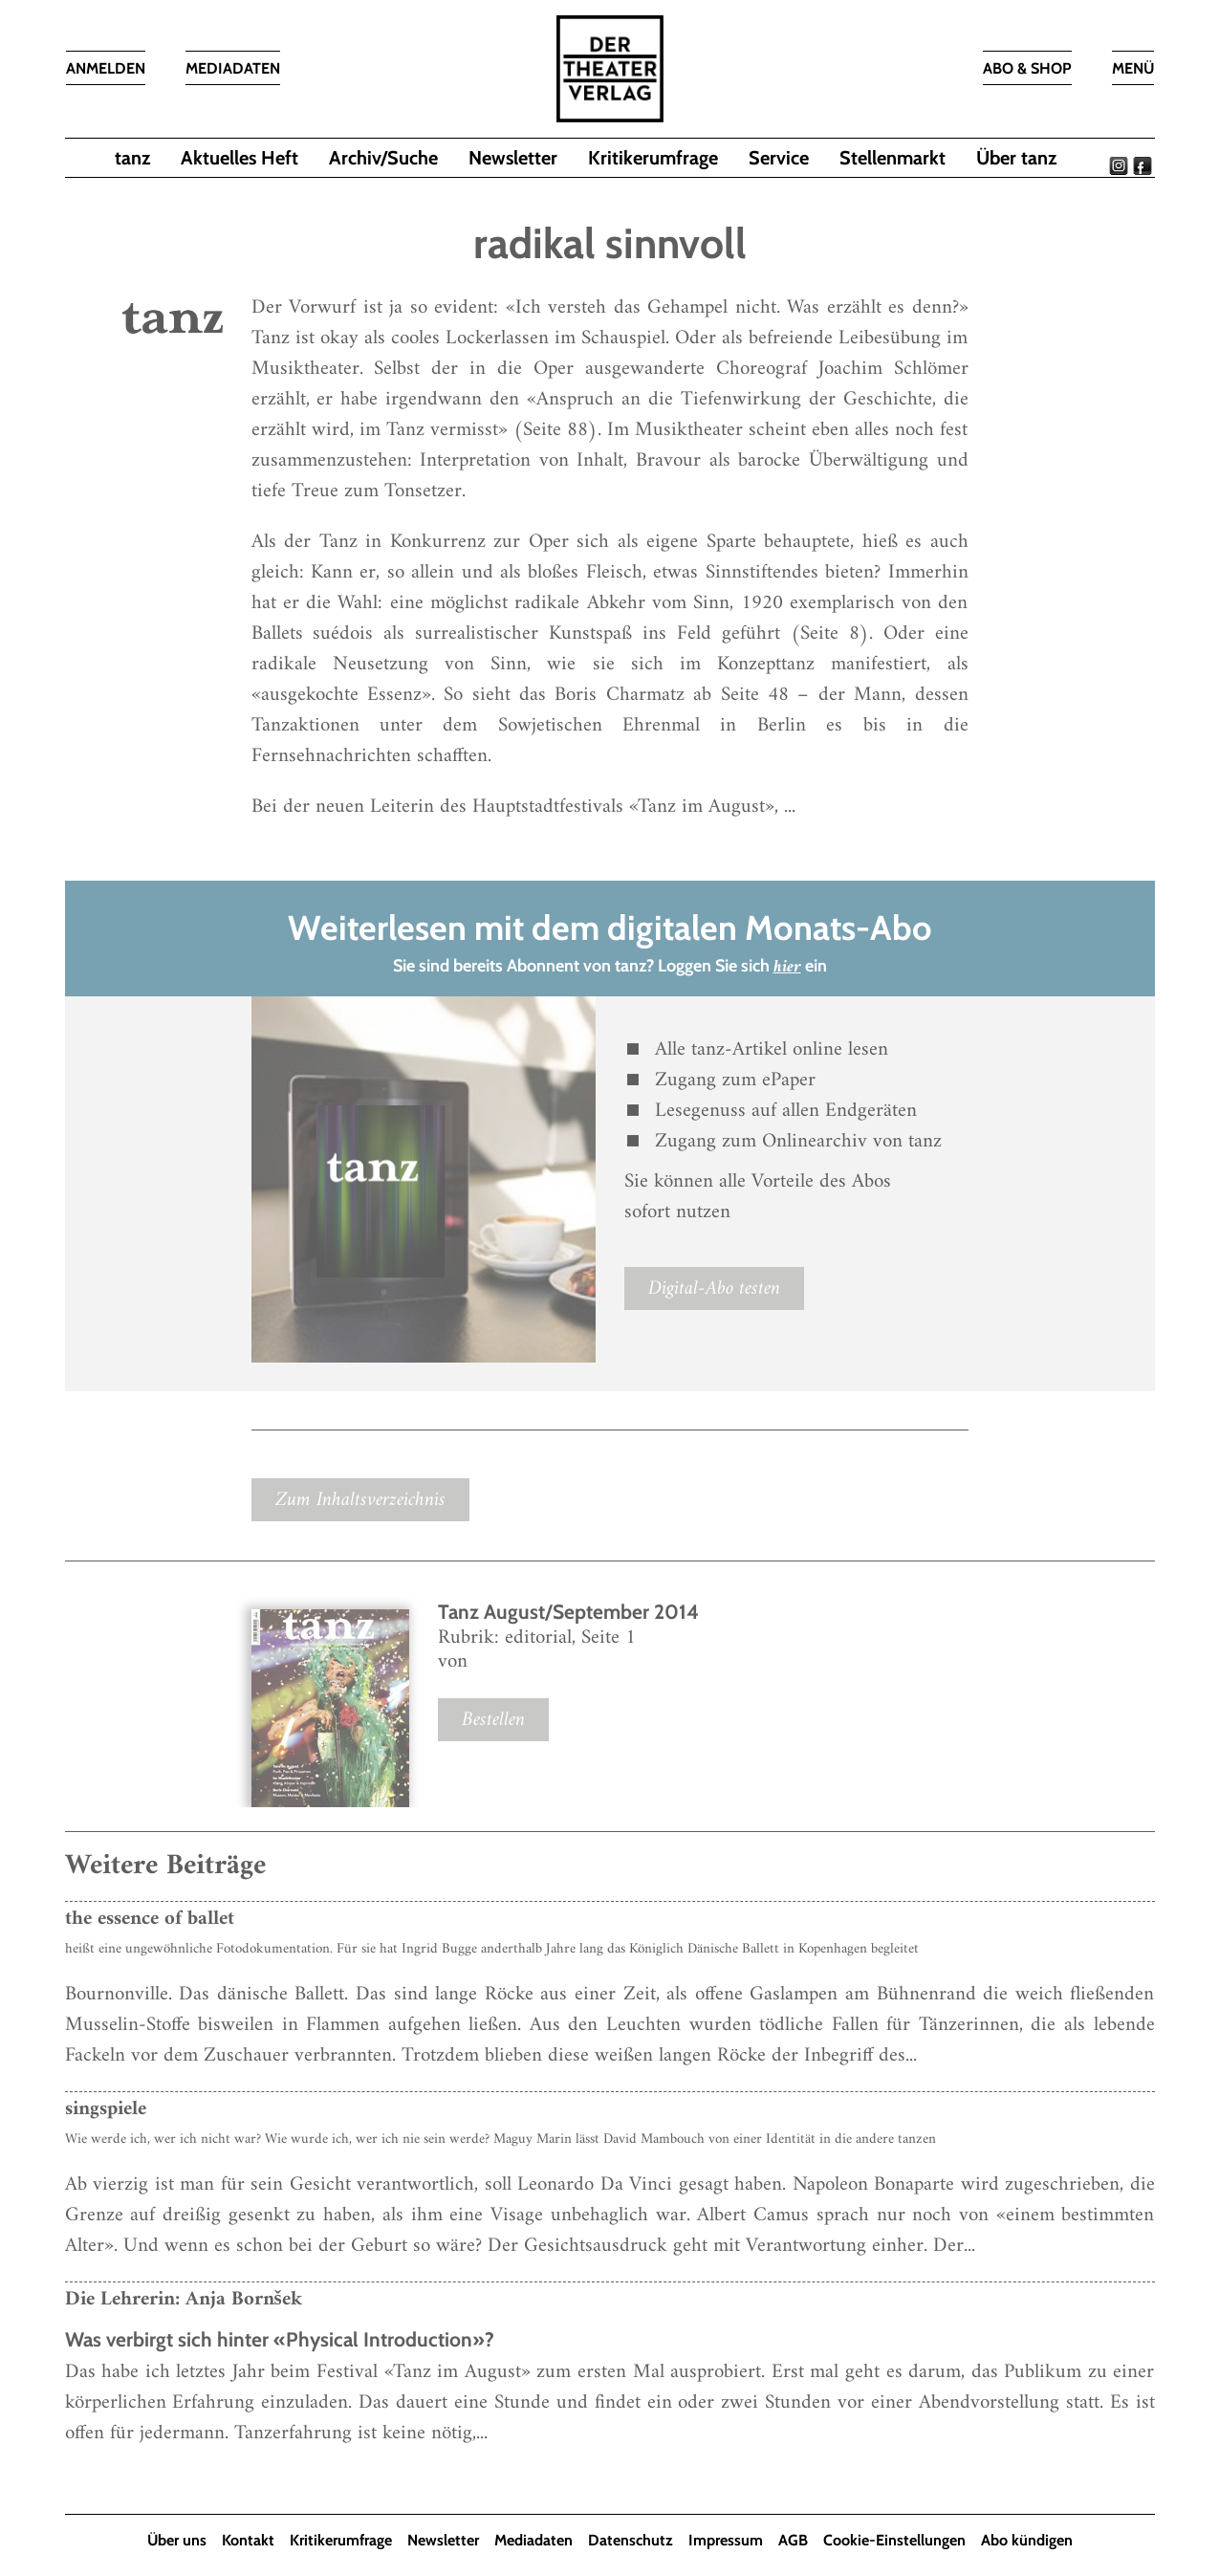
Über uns (177, 2540)
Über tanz (1016, 157)
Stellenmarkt (892, 157)
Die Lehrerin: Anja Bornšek (183, 2299)
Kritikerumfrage (653, 157)
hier (787, 967)
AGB (793, 2540)
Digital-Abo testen (714, 1288)
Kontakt (248, 2540)
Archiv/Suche (383, 157)
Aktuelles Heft (239, 157)
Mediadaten (533, 2540)
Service (779, 157)
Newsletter (512, 157)
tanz (132, 157)
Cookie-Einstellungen (894, 2540)
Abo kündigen (1027, 2540)
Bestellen (493, 1719)
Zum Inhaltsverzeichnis (360, 1499)
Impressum (725, 2540)
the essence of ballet (149, 1918)
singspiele (105, 2109)
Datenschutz (630, 2540)
